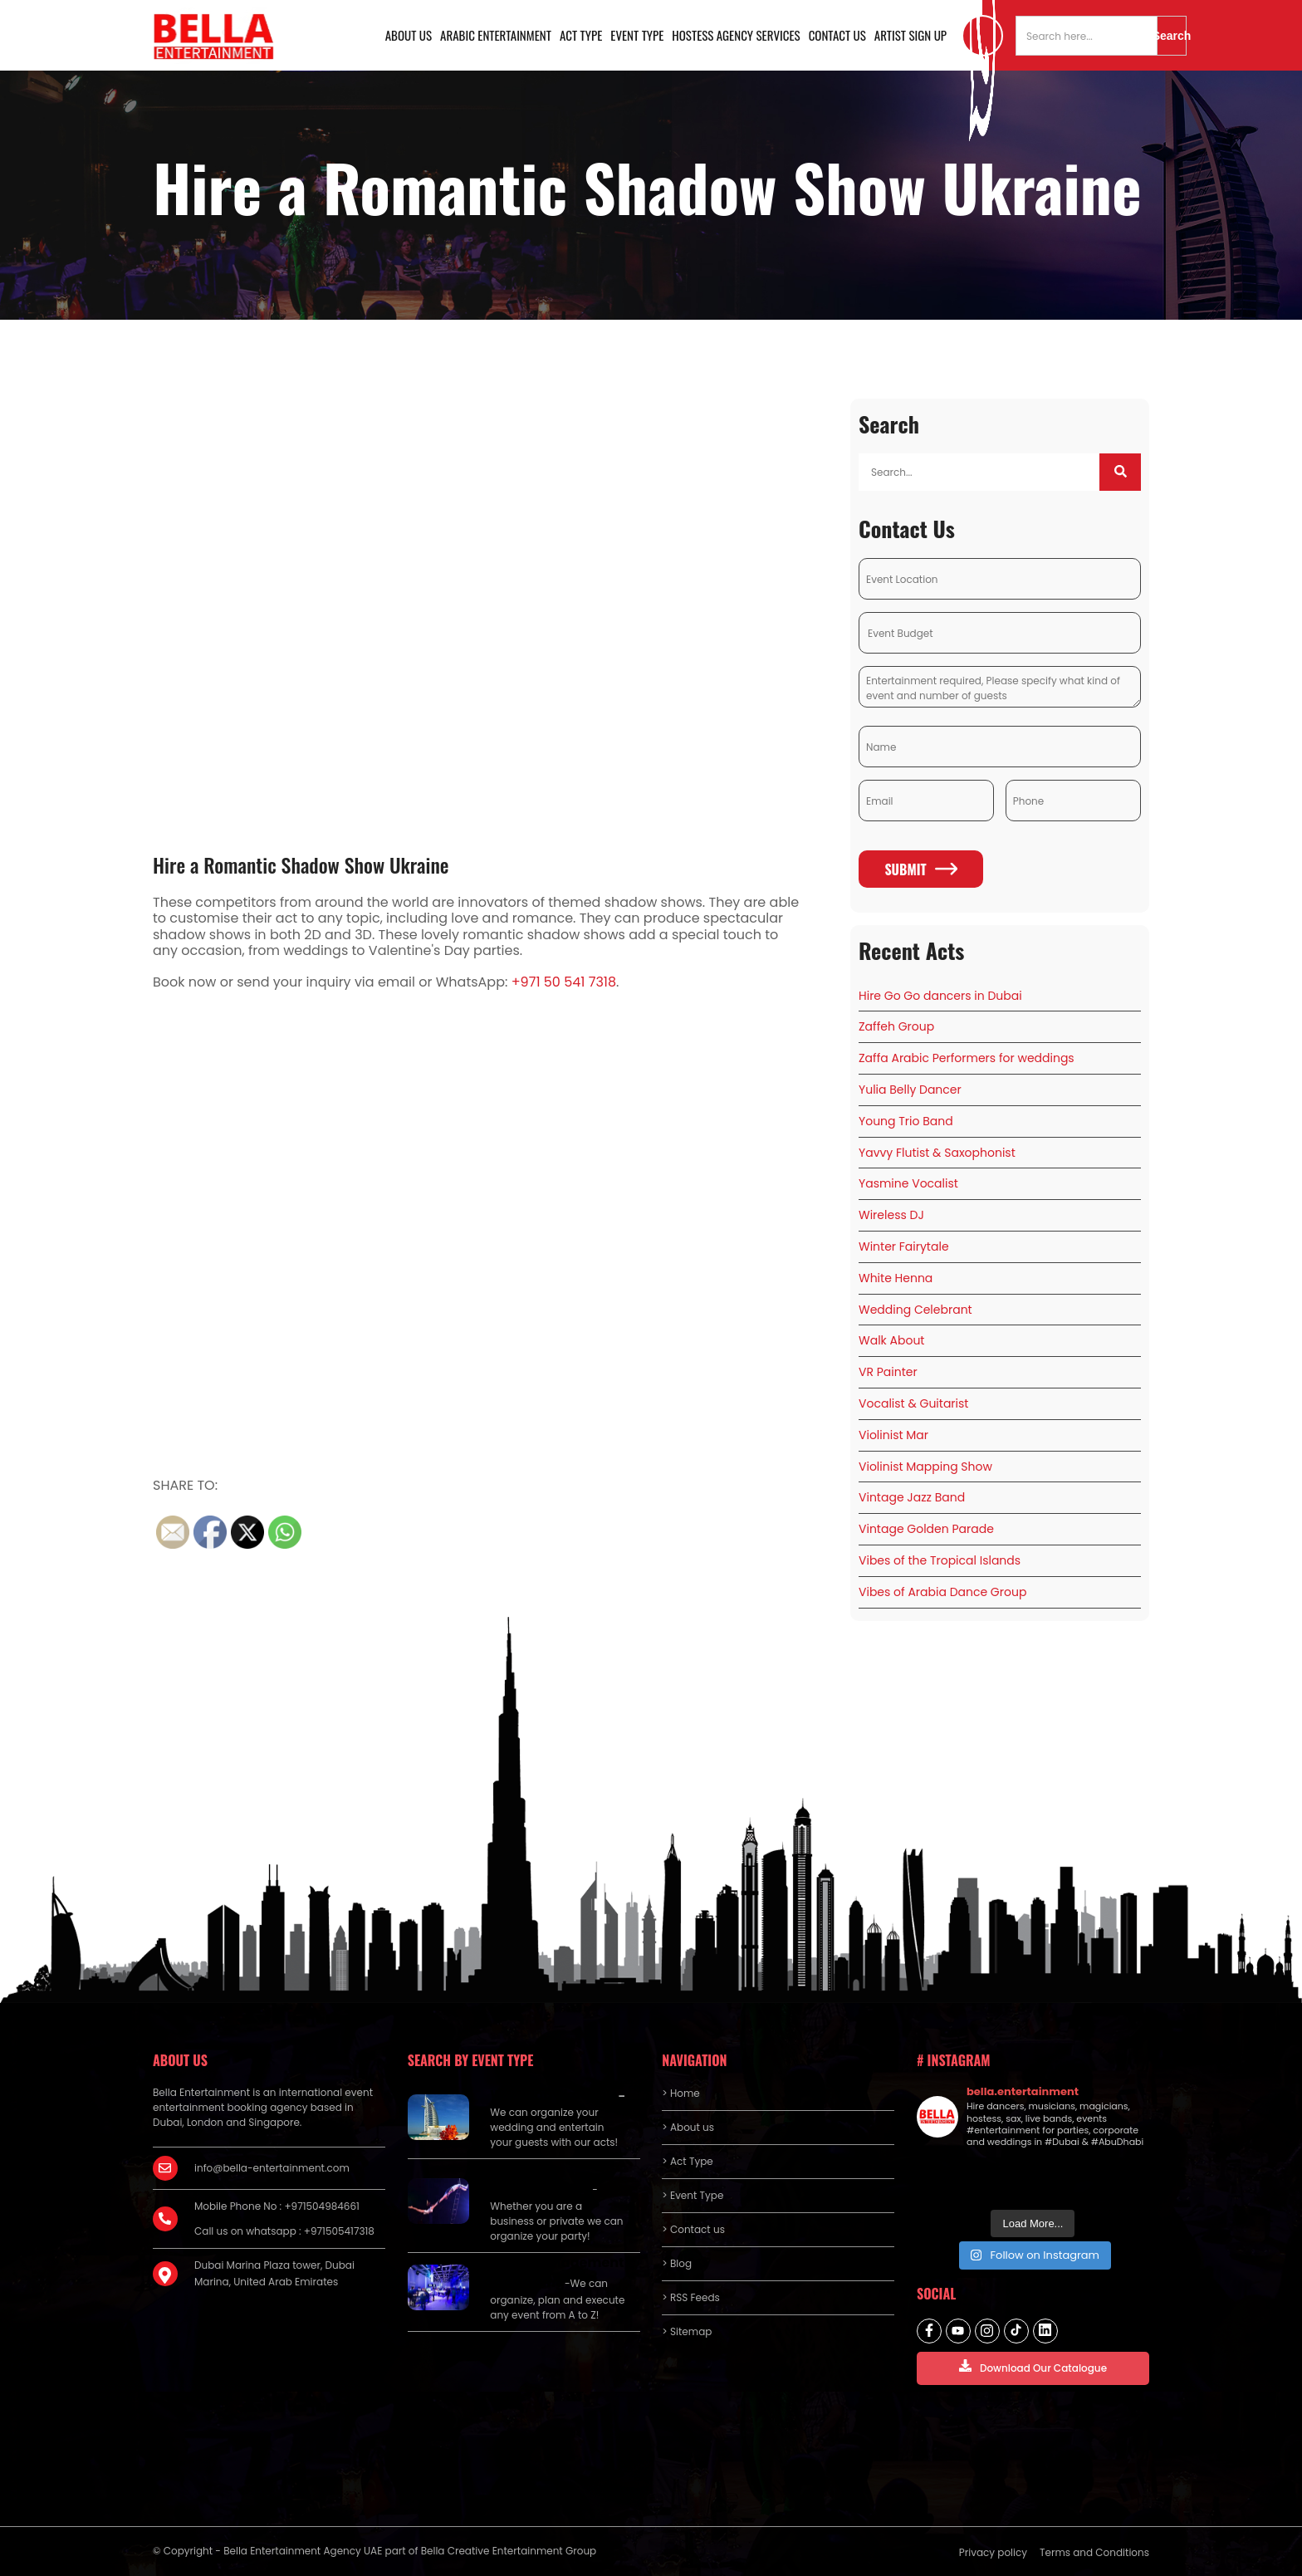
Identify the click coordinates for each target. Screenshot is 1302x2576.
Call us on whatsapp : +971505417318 (284, 2231)
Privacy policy (993, 2552)
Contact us (837, 35)
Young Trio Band (906, 1121)
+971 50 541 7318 (564, 982)
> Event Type (692, 2195)
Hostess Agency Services (736, 35)
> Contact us (693, 2229)
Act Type (581, 35)
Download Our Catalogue (1033, 2367)
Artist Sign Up (910, 35)
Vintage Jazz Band (912, 1497)
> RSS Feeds (691, 2297)
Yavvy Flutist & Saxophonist (937, 1152)
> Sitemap (687, 2331)
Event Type (636, 35)
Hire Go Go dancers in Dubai (940, 995)
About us (408, 35)
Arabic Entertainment (495, 35)
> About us (688, 2127)
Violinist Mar (893, 1435)
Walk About (891, 1340)
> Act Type (687, 2161)
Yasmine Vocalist (908, 1183)
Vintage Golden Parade (926, 1529)
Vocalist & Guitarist (913, 1403)
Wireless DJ (891, 1215)
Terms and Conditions (1094, 2552)
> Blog (677, 2263)
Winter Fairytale (904, 1246)
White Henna (895, 1278)
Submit (920, 869)
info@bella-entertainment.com (272, 2168)
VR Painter (888, 1372)
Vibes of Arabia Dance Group (942, 1592)
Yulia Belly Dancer (910, 1089)
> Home (680, 2093)
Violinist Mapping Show (925, 1466)
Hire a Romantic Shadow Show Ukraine (301, 864)
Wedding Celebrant (915, 1309)
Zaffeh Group (896, 1026)
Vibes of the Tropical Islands (940, 1560)
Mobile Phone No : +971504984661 (277, 2206)
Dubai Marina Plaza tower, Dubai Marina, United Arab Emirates (274, 2273)
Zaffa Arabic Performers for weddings (966, 1058)
